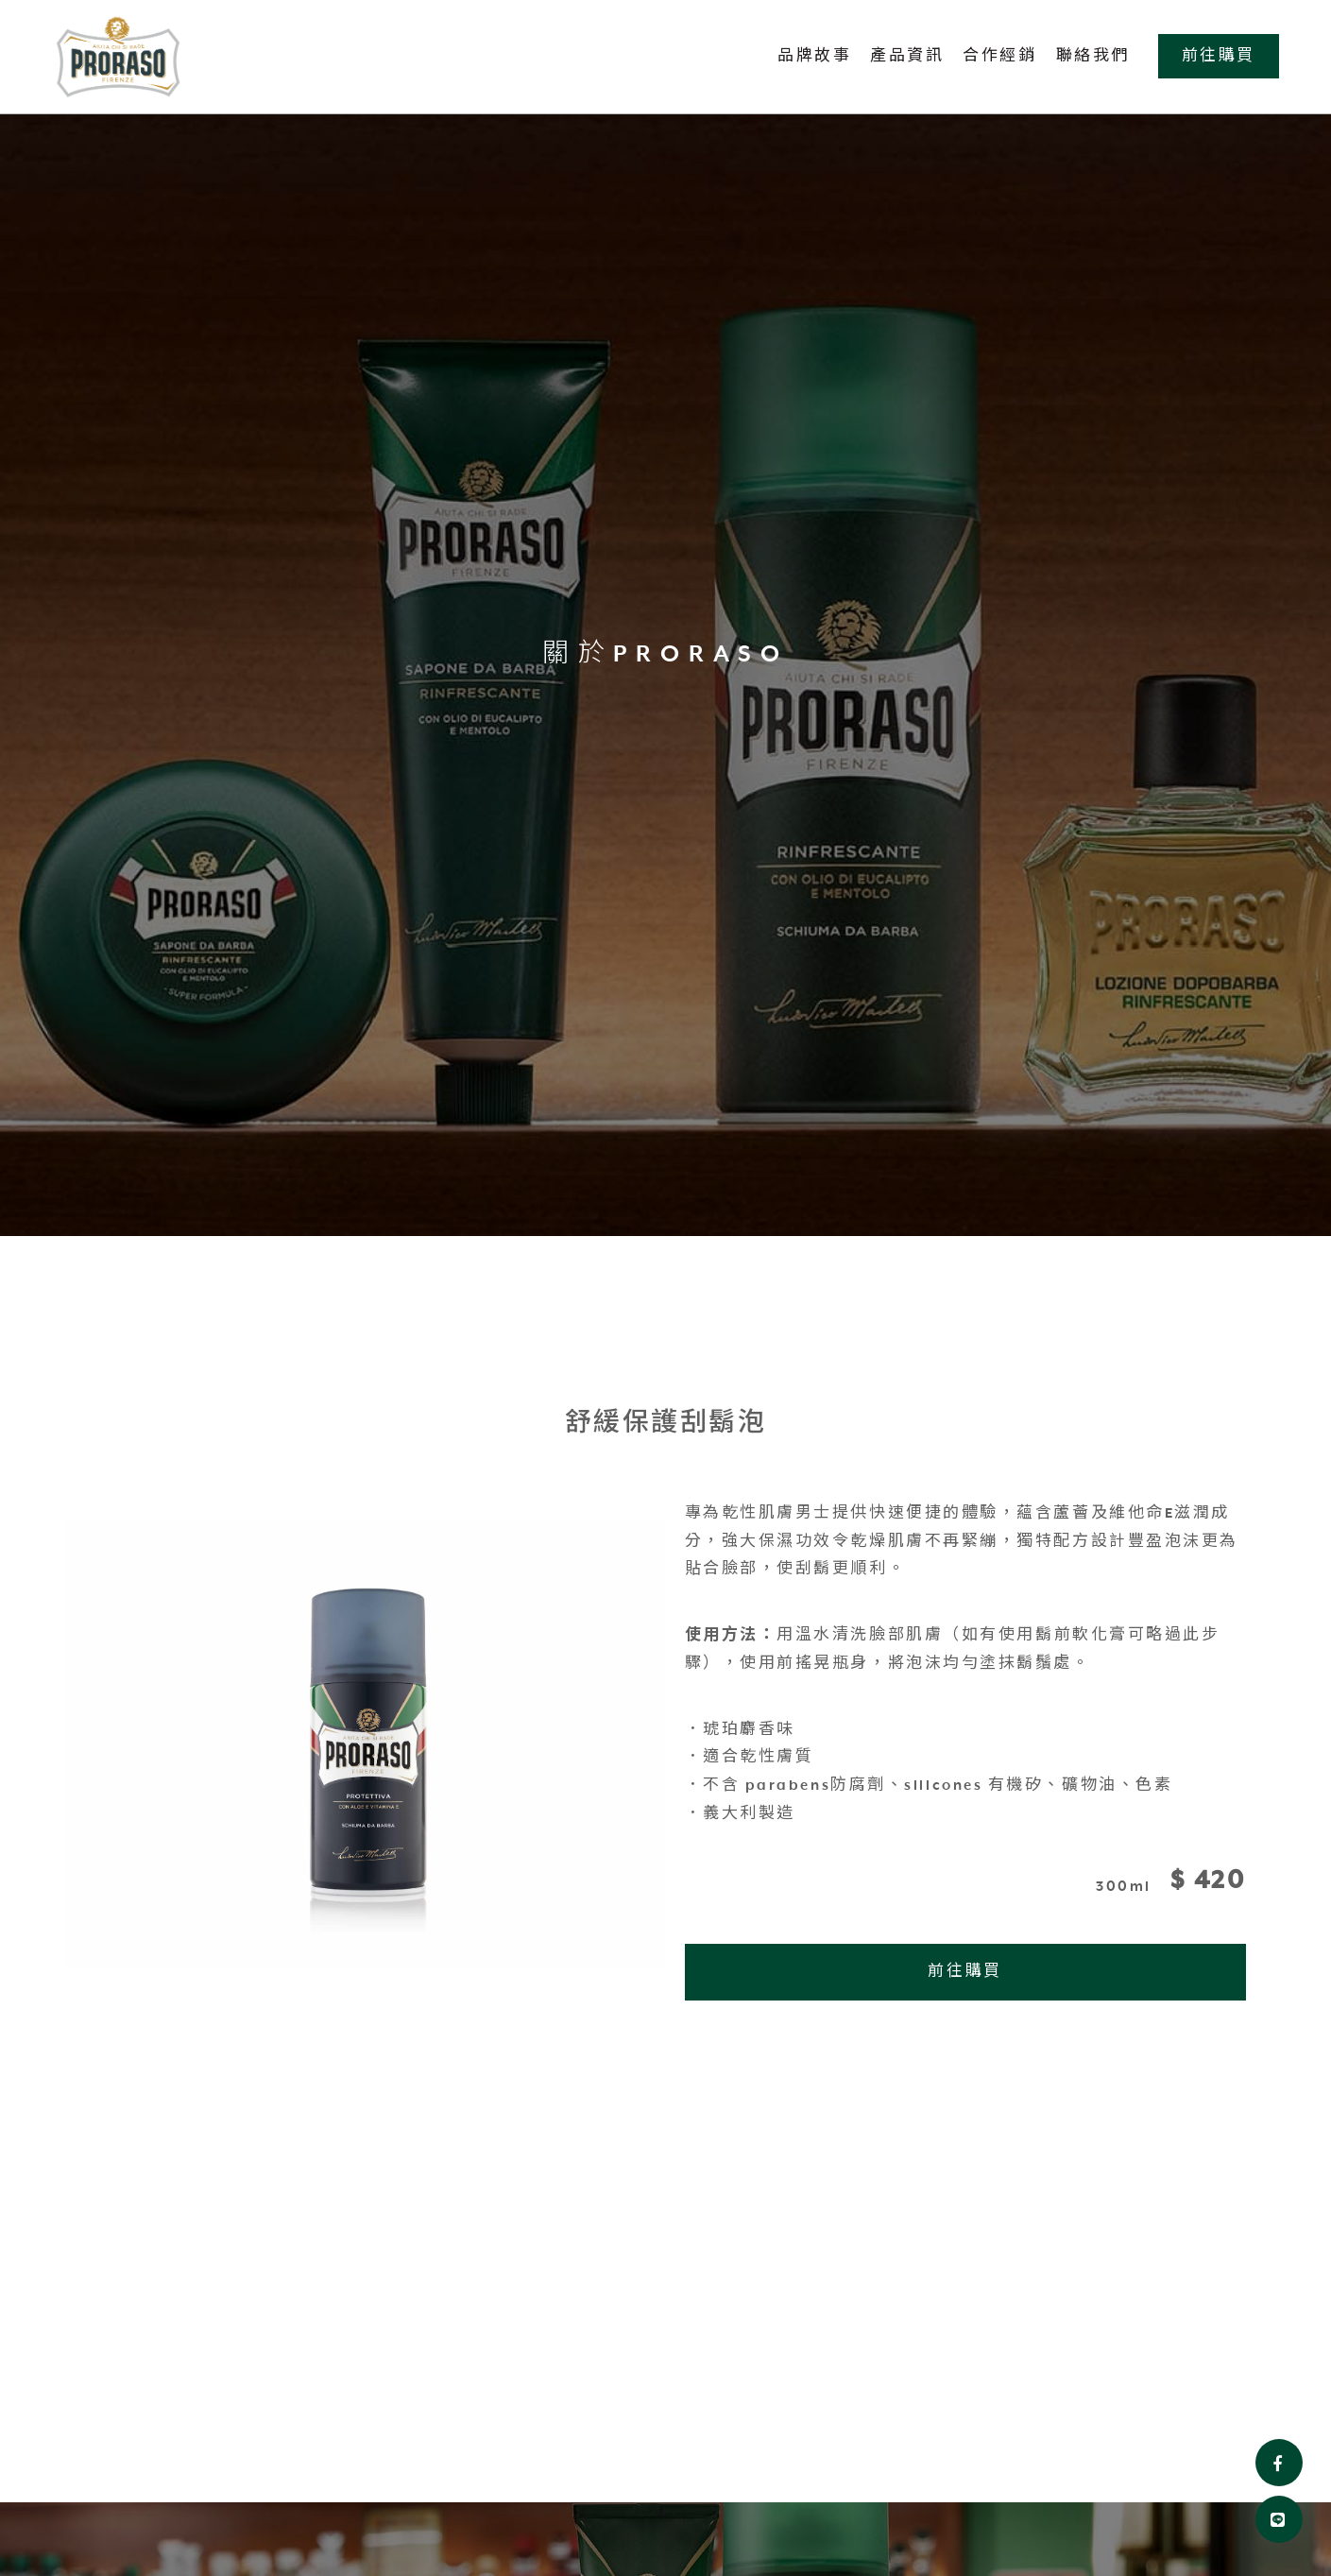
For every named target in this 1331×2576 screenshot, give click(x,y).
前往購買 (1218, 56)
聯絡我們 (1093, 56)
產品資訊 (907, 56)
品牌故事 (814, 56)
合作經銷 (999, 56)
